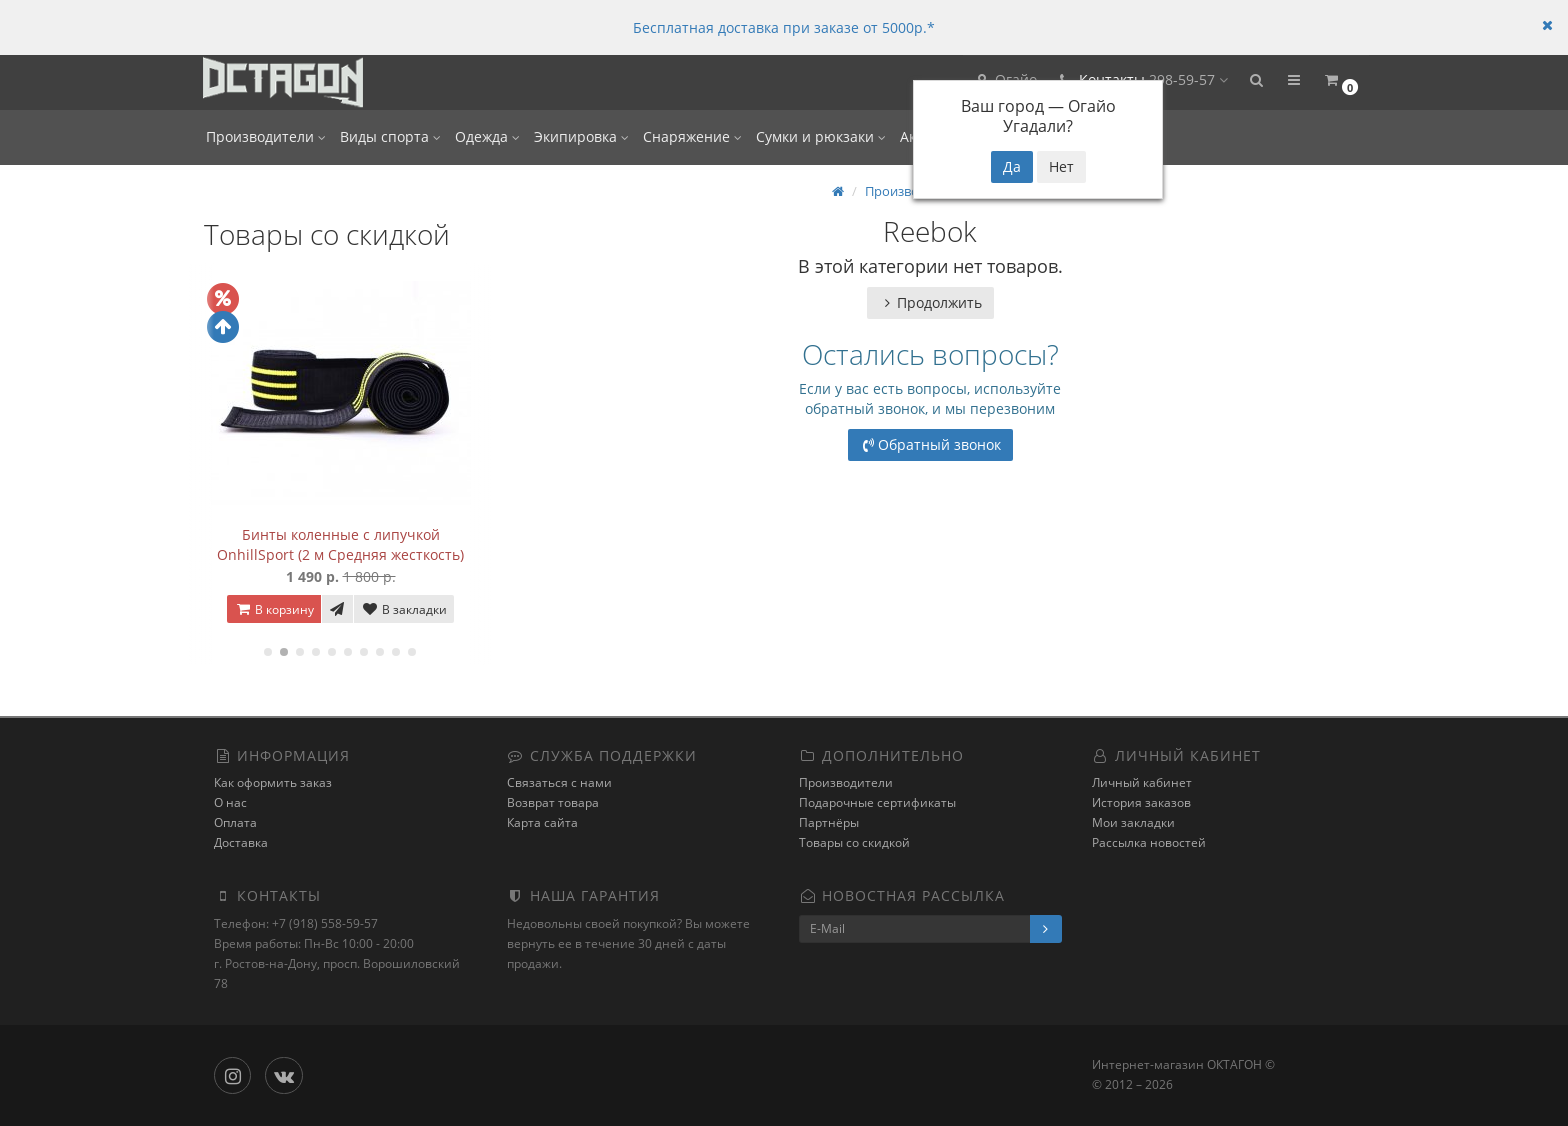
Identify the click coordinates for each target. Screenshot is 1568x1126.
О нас (230, 802)
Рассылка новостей (1149, 842)
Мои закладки (1133, 822)
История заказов (1141, 802)
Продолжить (930, 302)
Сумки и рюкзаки (821, 136)
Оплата (235, 822)
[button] (1255, 82)
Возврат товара (553, 802)
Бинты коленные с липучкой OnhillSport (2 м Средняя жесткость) (340, 544)
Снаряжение (692, 136)
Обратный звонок (930, 444)
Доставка (241, 842)
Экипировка (581, 136)
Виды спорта (390, 136)
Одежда (487, 136)
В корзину (274, 609)
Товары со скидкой (854, 842)
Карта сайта (542, 822)
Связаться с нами (559, 782)
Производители (266, 136)
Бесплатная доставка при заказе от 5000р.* (784, 27)
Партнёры (829, 822)
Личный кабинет (1142, 782)
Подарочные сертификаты (877, 802)
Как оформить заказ (273, 782)
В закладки (404, 609)
